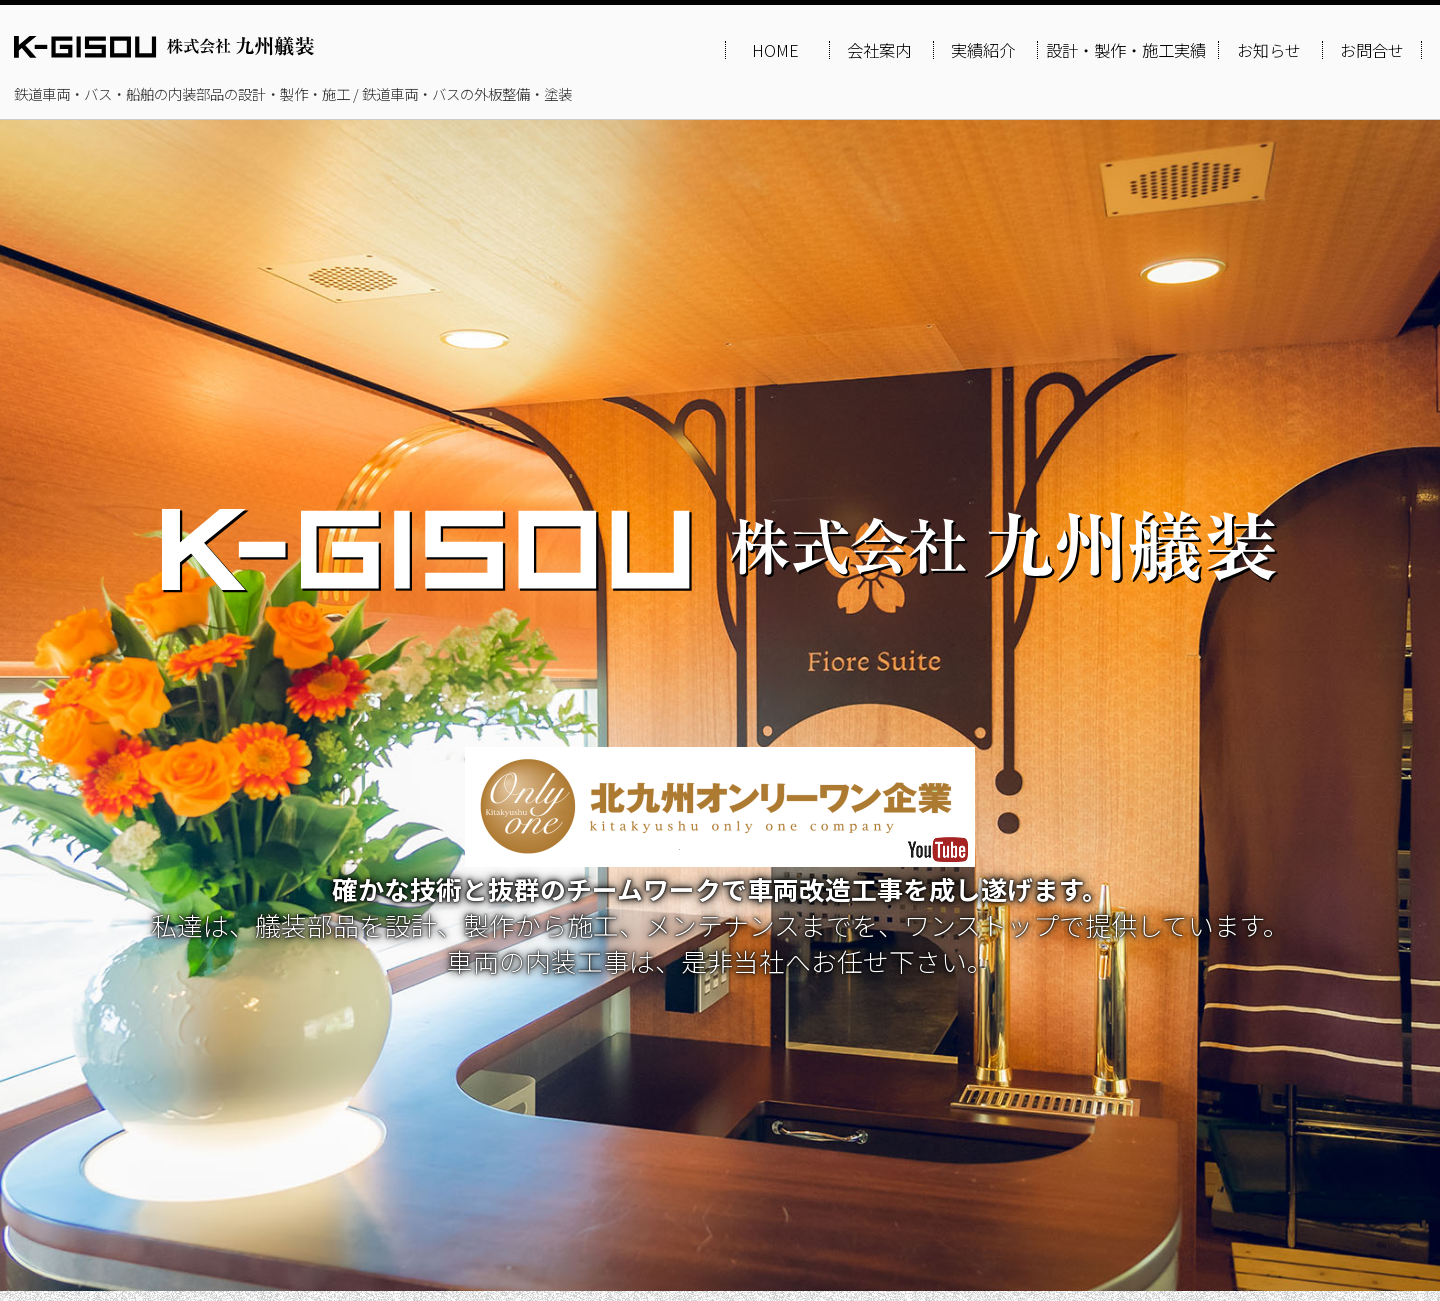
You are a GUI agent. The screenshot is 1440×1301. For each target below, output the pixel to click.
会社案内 (879, 50)
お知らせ (1269, 50)
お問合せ (1372, 50)
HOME (775, 50)
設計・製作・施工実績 (1126, 50)
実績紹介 (983, 50)
